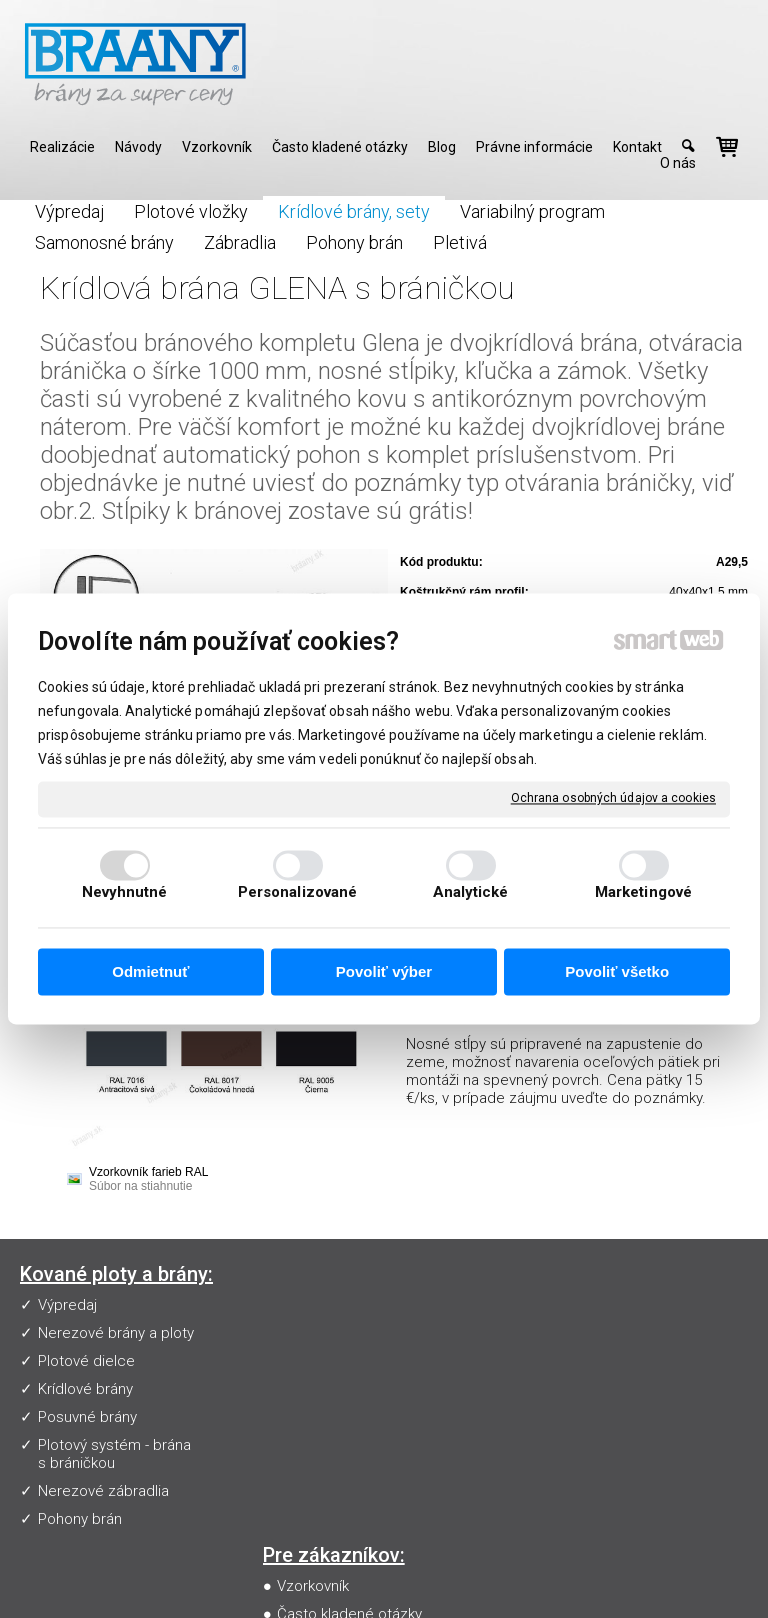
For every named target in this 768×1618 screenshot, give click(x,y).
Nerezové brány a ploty (116, 1333)
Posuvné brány (87, 1417)
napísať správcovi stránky (451, 1581)
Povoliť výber (384, 971)
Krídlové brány (85, 1389)
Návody (306, 1361)
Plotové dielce (86, 1361)
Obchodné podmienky (355, 1389)
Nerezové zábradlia (103, 1491)
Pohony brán (80, 1519)
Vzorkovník (317, 1305)
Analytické (471, 893)
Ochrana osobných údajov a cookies (613, 798)
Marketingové (643, 893)
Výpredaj (67, 1305)
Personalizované (298, 893)
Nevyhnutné (125, 893)
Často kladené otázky (353, 1333)
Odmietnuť (150, 971)
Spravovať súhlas (390, 1598)
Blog (296, 1417)
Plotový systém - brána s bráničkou (114, 1454)
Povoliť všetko (617, 971)
